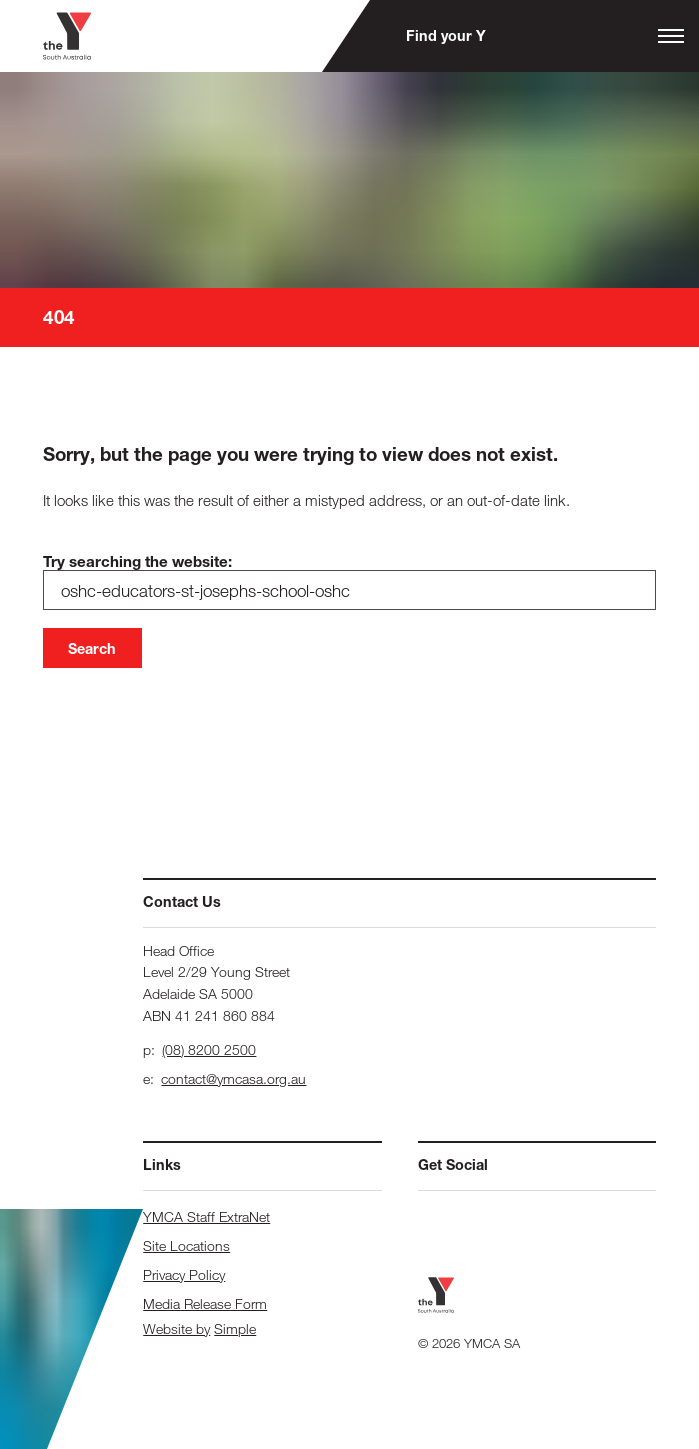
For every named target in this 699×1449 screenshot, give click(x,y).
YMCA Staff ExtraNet (206, 1216)
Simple (235, 1328)
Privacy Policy (184, 1274)
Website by (176, 1328)
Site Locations (186, 1245)
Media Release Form (205, 1303)
